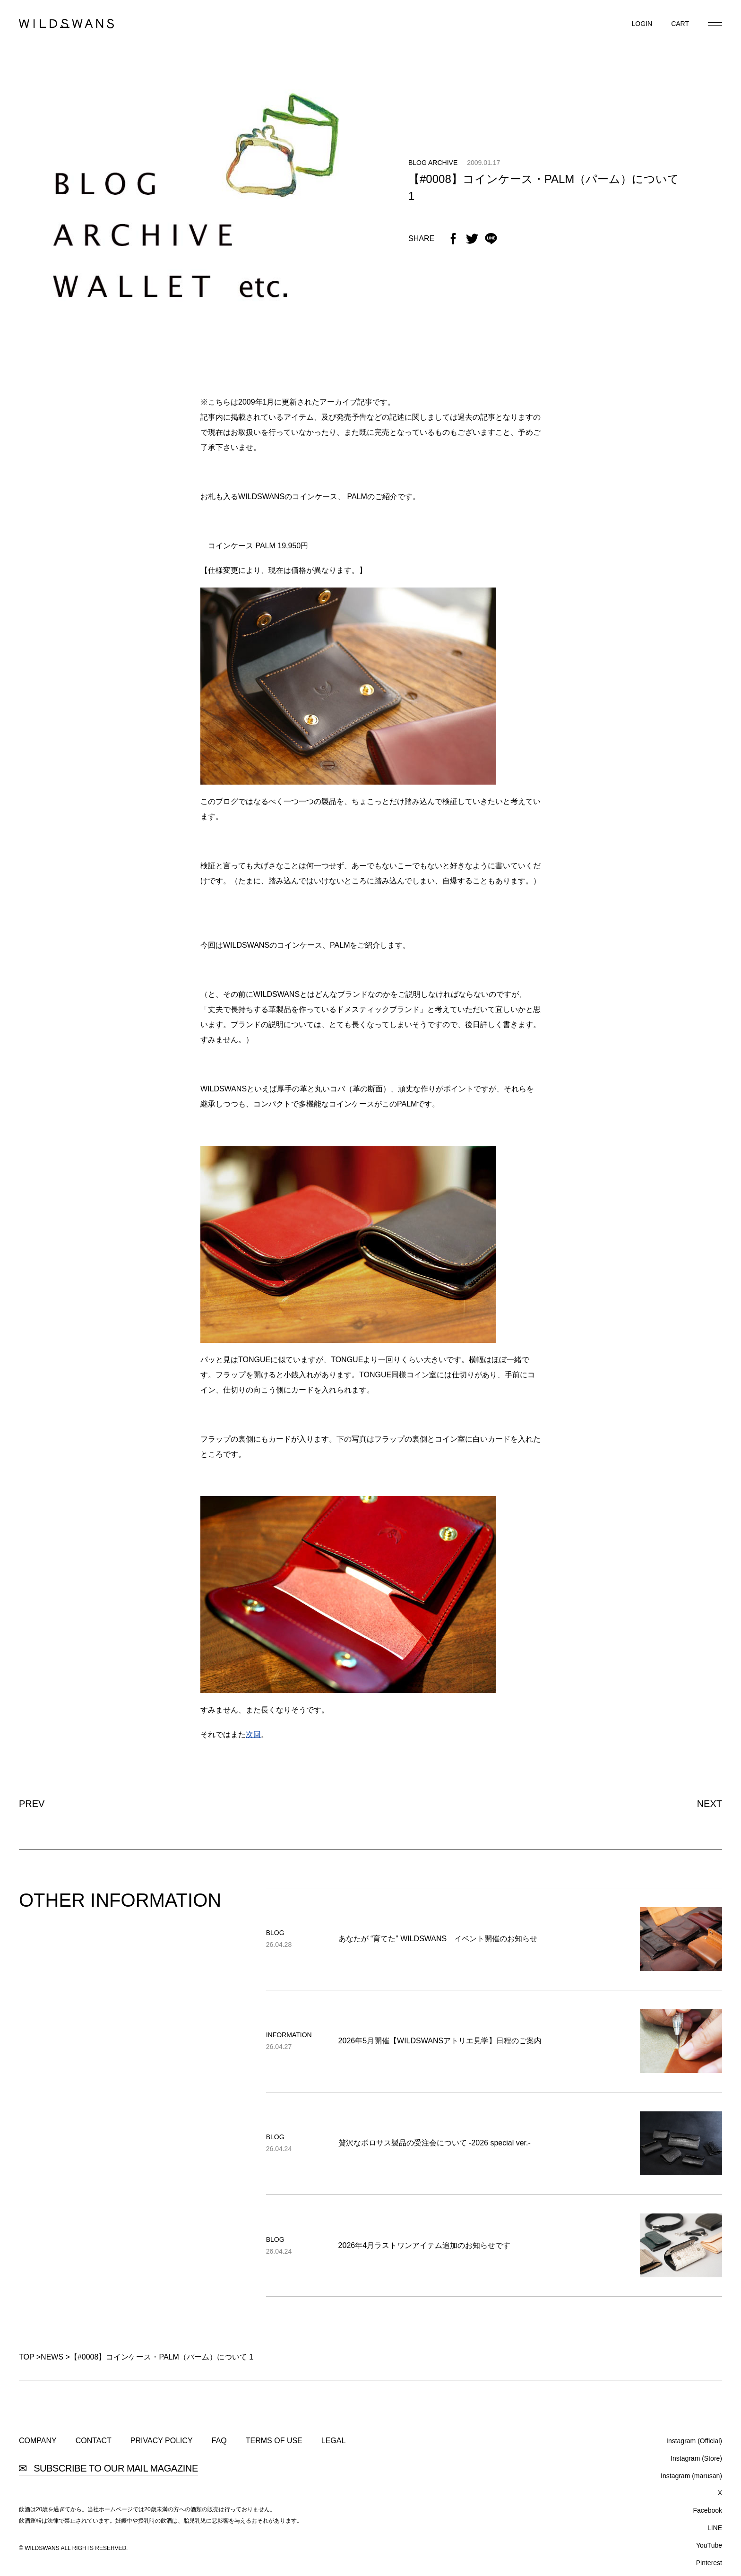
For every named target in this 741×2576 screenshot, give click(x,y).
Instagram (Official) (694, 2441)
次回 (253, 1734)
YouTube (709, 2545)
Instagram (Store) (696, 2458)
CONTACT (94, 2441)
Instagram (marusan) (691, 2476)
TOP (26, 2357)
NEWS (52, 2357)
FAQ (219, 2441)
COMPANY (38, 2441)
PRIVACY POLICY (161, 2441)
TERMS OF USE (274, 2441)
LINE (714, 2528)
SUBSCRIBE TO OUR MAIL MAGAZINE (108, 2468)
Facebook (707, 2510)
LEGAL (333, 2441)
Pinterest (709, 2563)
